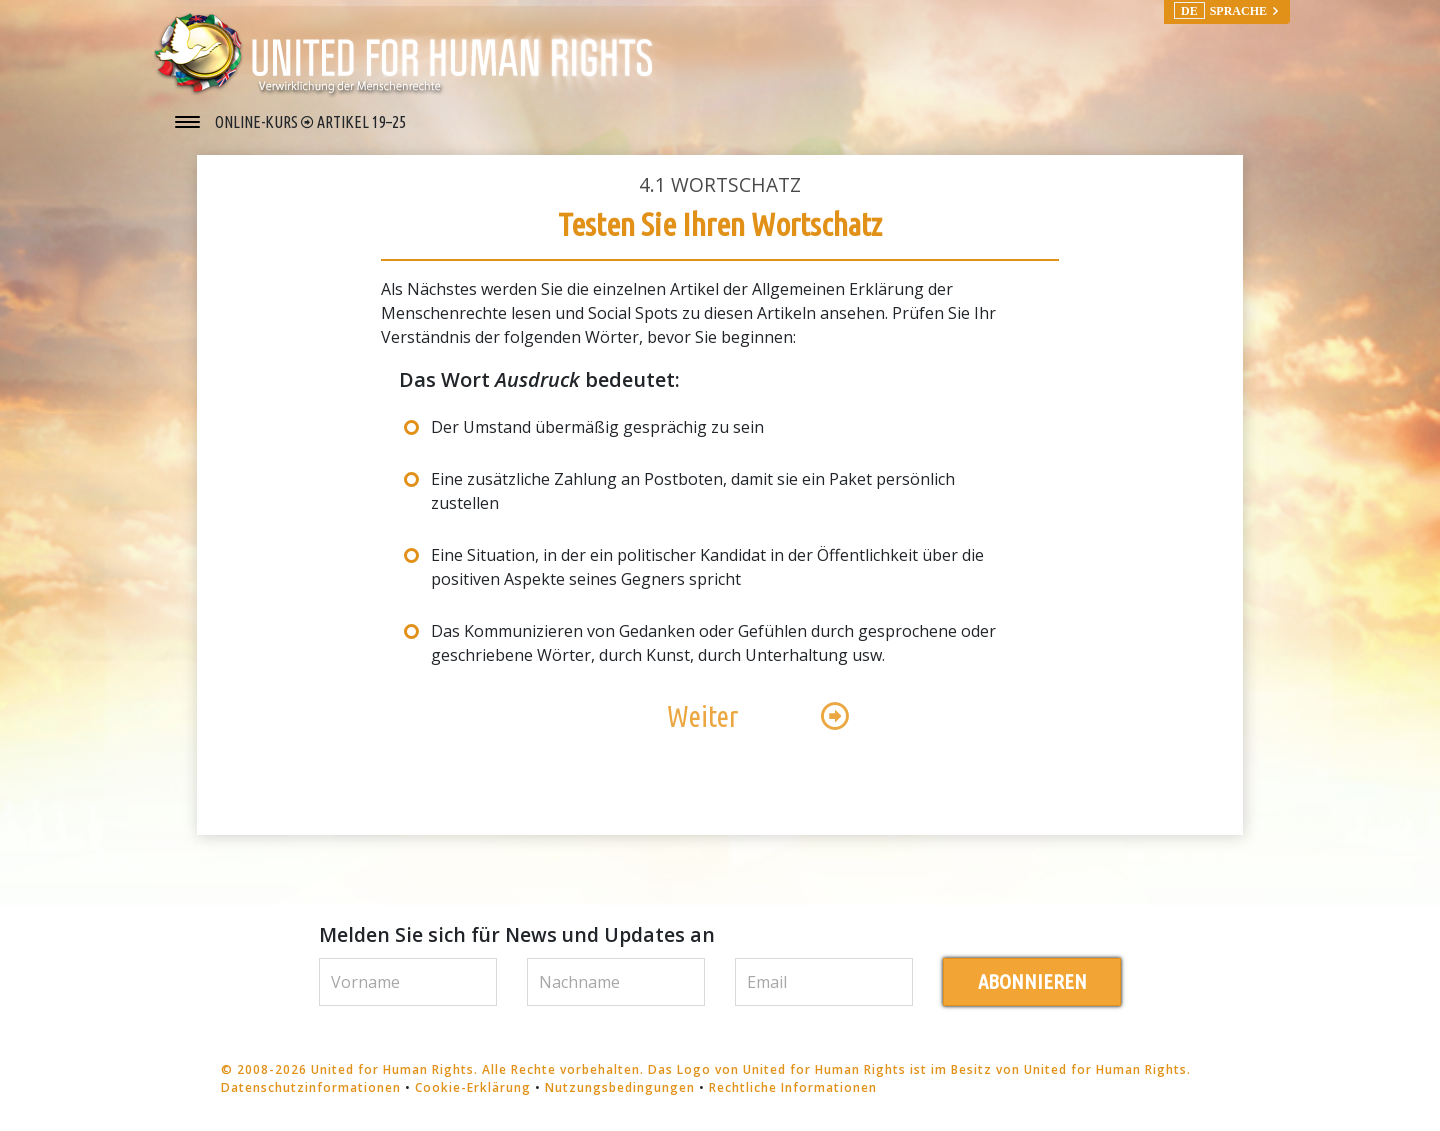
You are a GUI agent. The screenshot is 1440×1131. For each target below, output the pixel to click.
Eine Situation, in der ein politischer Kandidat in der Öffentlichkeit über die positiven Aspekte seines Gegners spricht (707, 567)
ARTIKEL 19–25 (361, 122)
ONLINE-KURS (258, 122)
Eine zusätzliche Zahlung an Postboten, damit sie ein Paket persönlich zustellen (693, 491)
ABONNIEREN (1032, 981)
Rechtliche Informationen (793, 1087)
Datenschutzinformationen (311, 1087)
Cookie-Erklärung (473, 1087)
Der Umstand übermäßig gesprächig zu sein (597, 427)
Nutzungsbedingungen (620, 1087)
